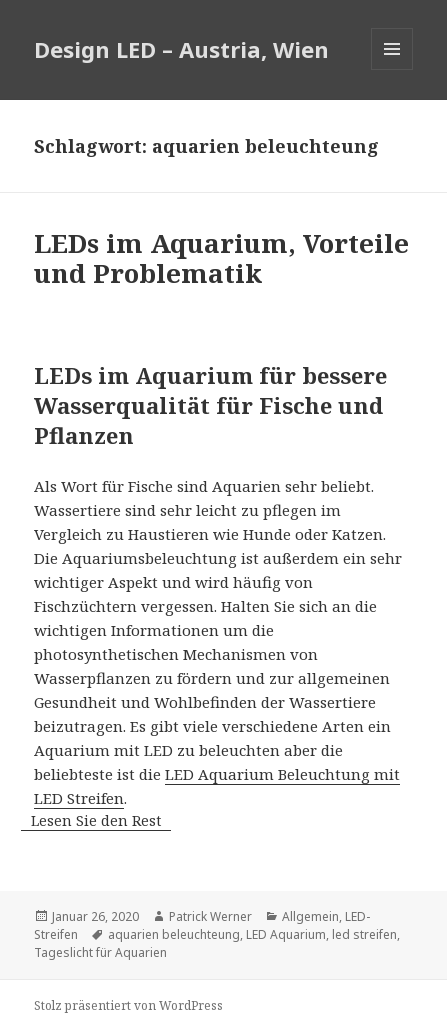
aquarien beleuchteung (174, 934)
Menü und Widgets (392, 69)
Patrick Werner (210, 916)
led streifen (364, 934)
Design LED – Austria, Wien (181, 49)
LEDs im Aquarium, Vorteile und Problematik (221, 258)
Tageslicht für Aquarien (100, 952)
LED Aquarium (286, 934)
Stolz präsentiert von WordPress (128, 1005)
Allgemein (310, 916)
